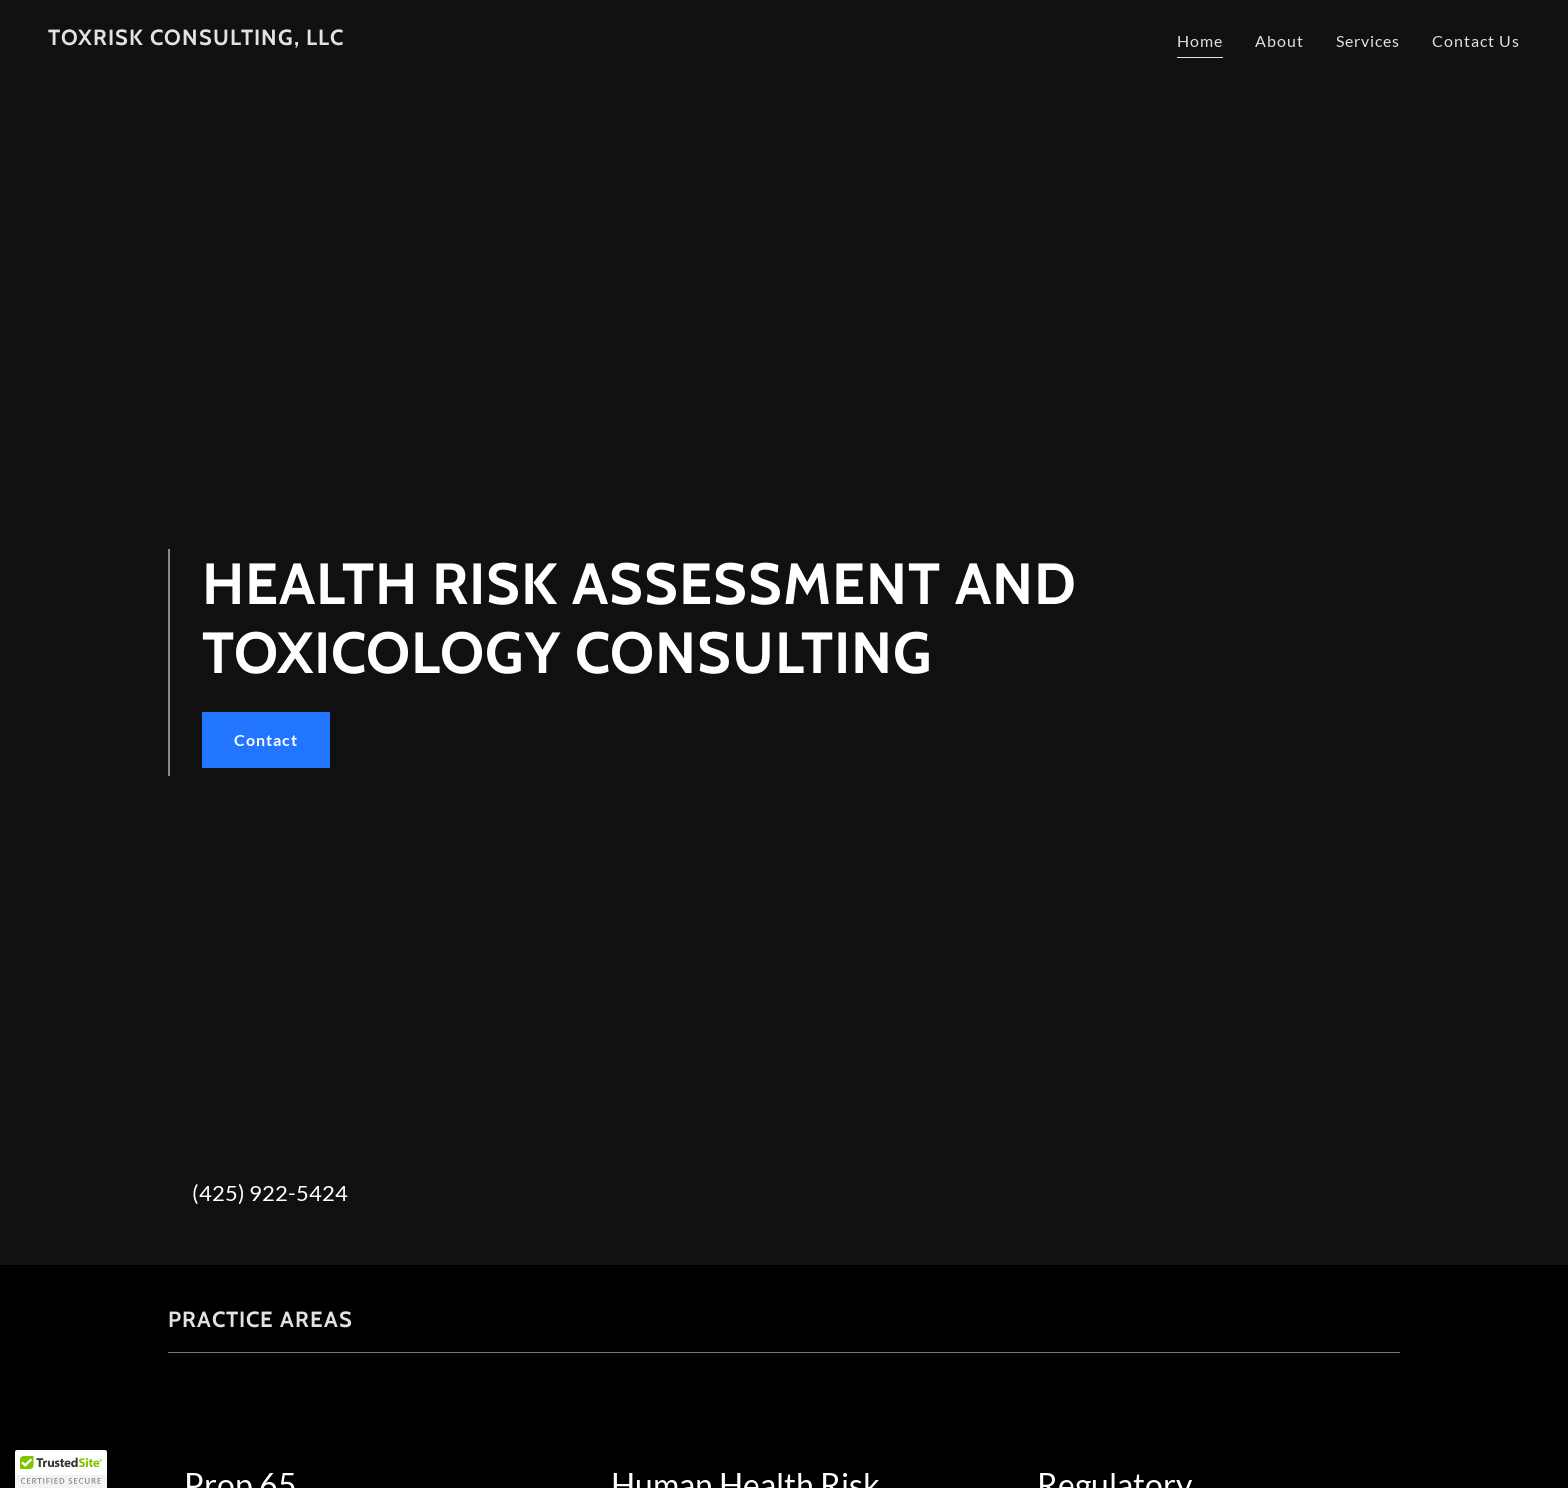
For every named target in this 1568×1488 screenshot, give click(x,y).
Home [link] (1200, 40)
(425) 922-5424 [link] (270, 1192)
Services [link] (1368, 40)
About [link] (1279, 40)
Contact (266, 739)
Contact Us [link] (1476, 40)
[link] (196, 38)
